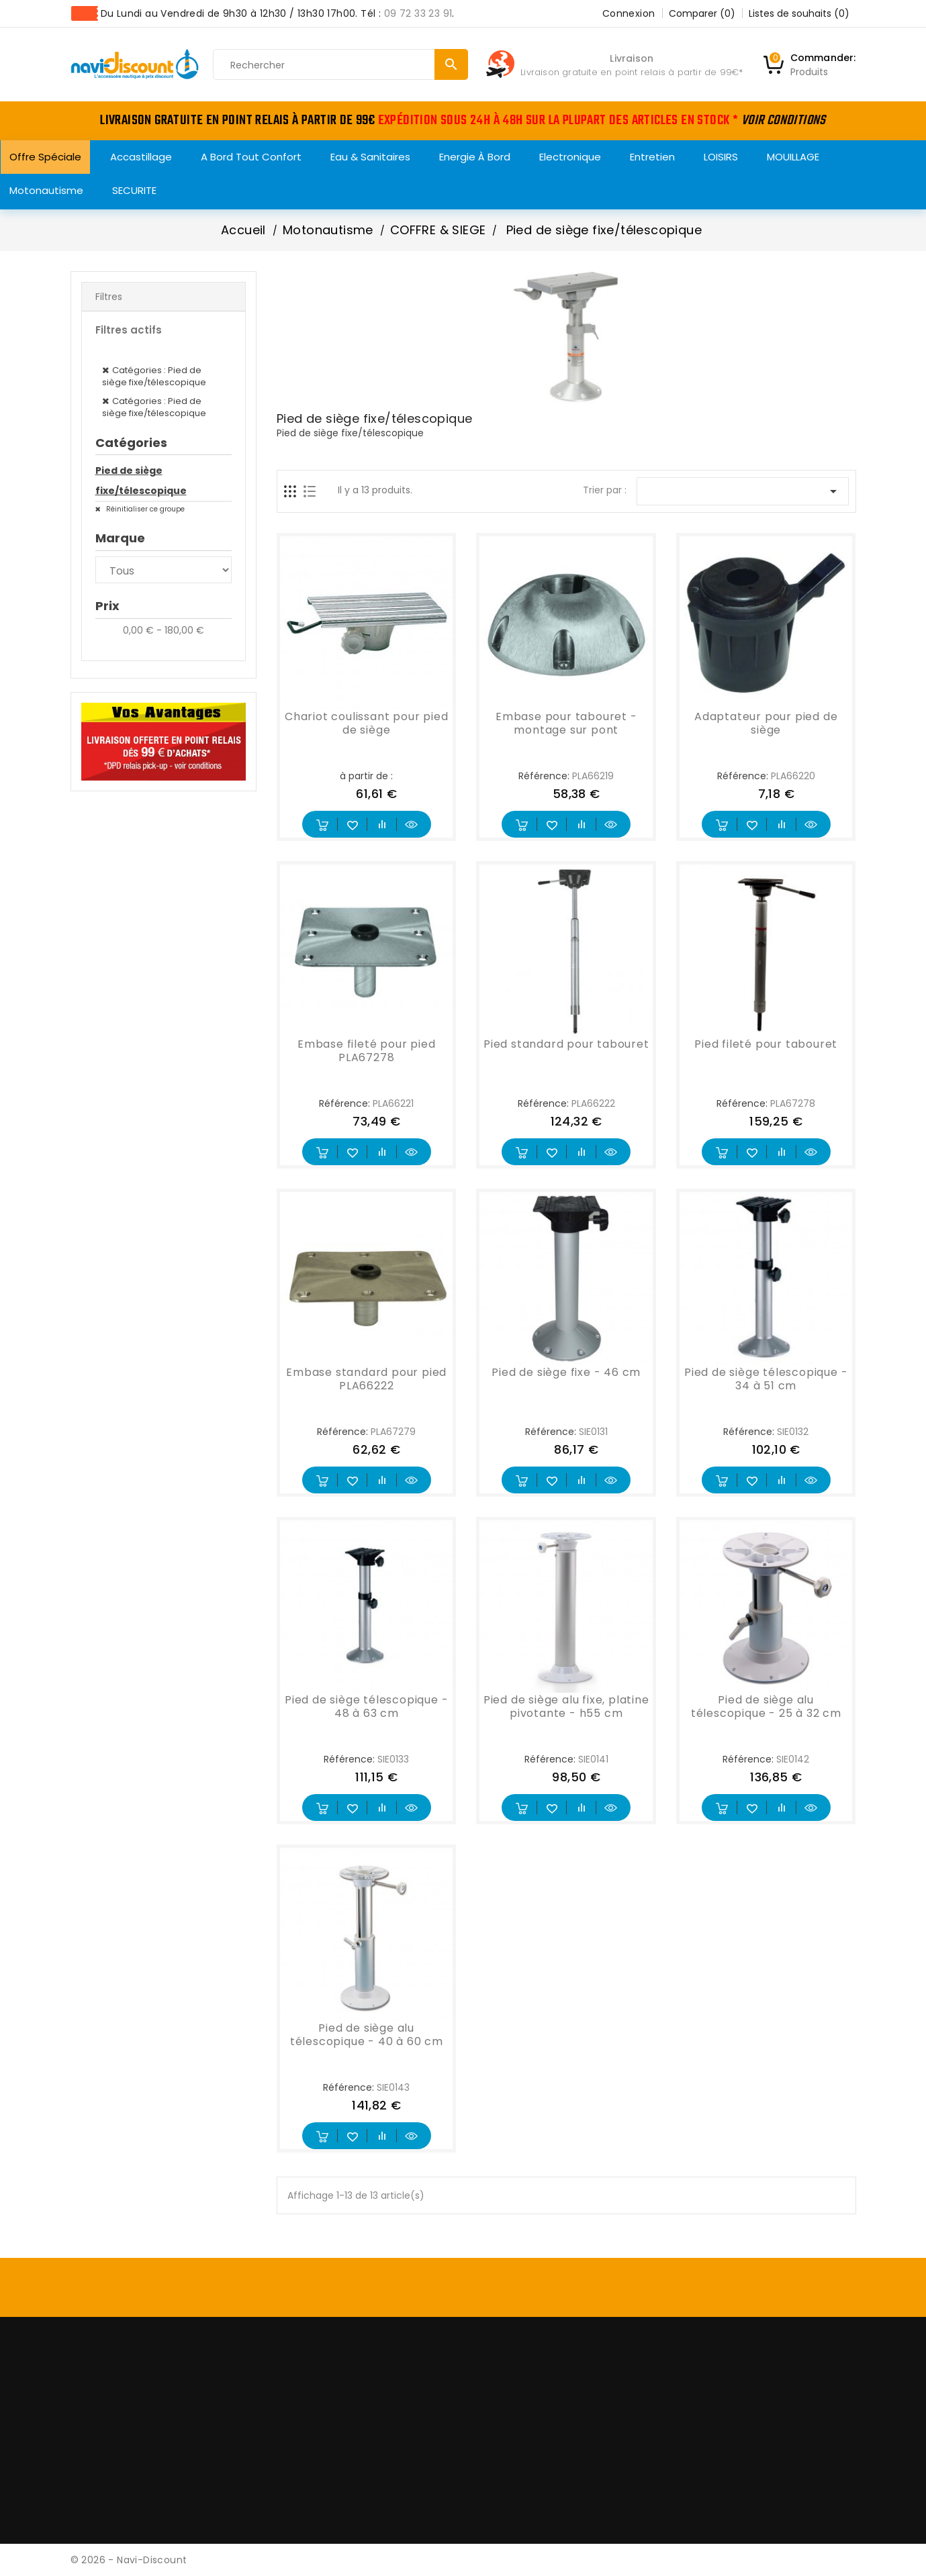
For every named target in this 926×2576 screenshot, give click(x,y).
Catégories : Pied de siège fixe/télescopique (154, 376)
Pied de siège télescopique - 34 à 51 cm (765, 1379)
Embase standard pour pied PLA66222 (366, 1379)
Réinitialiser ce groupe (144, 509)
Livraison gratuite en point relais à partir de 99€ (629, 72)
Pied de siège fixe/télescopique (141, 480)
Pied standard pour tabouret (566, 1044)
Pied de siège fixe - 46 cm (566, 1372)
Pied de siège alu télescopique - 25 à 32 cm (766, 1706)
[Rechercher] (340, 65)
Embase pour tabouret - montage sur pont (566, 723)
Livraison (631, 58)
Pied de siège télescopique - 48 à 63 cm (366, 1706)
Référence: (543, 776)
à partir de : (366, 776)
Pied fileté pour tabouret (765, 1044)
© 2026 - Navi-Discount (129, 2560)
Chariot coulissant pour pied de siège (366, 723)
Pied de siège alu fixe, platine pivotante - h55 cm (566, 1706)
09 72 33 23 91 (418, 13)
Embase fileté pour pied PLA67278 (366, 1050)
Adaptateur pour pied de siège (765, 723)
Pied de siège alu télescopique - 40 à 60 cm (366, 2034)
